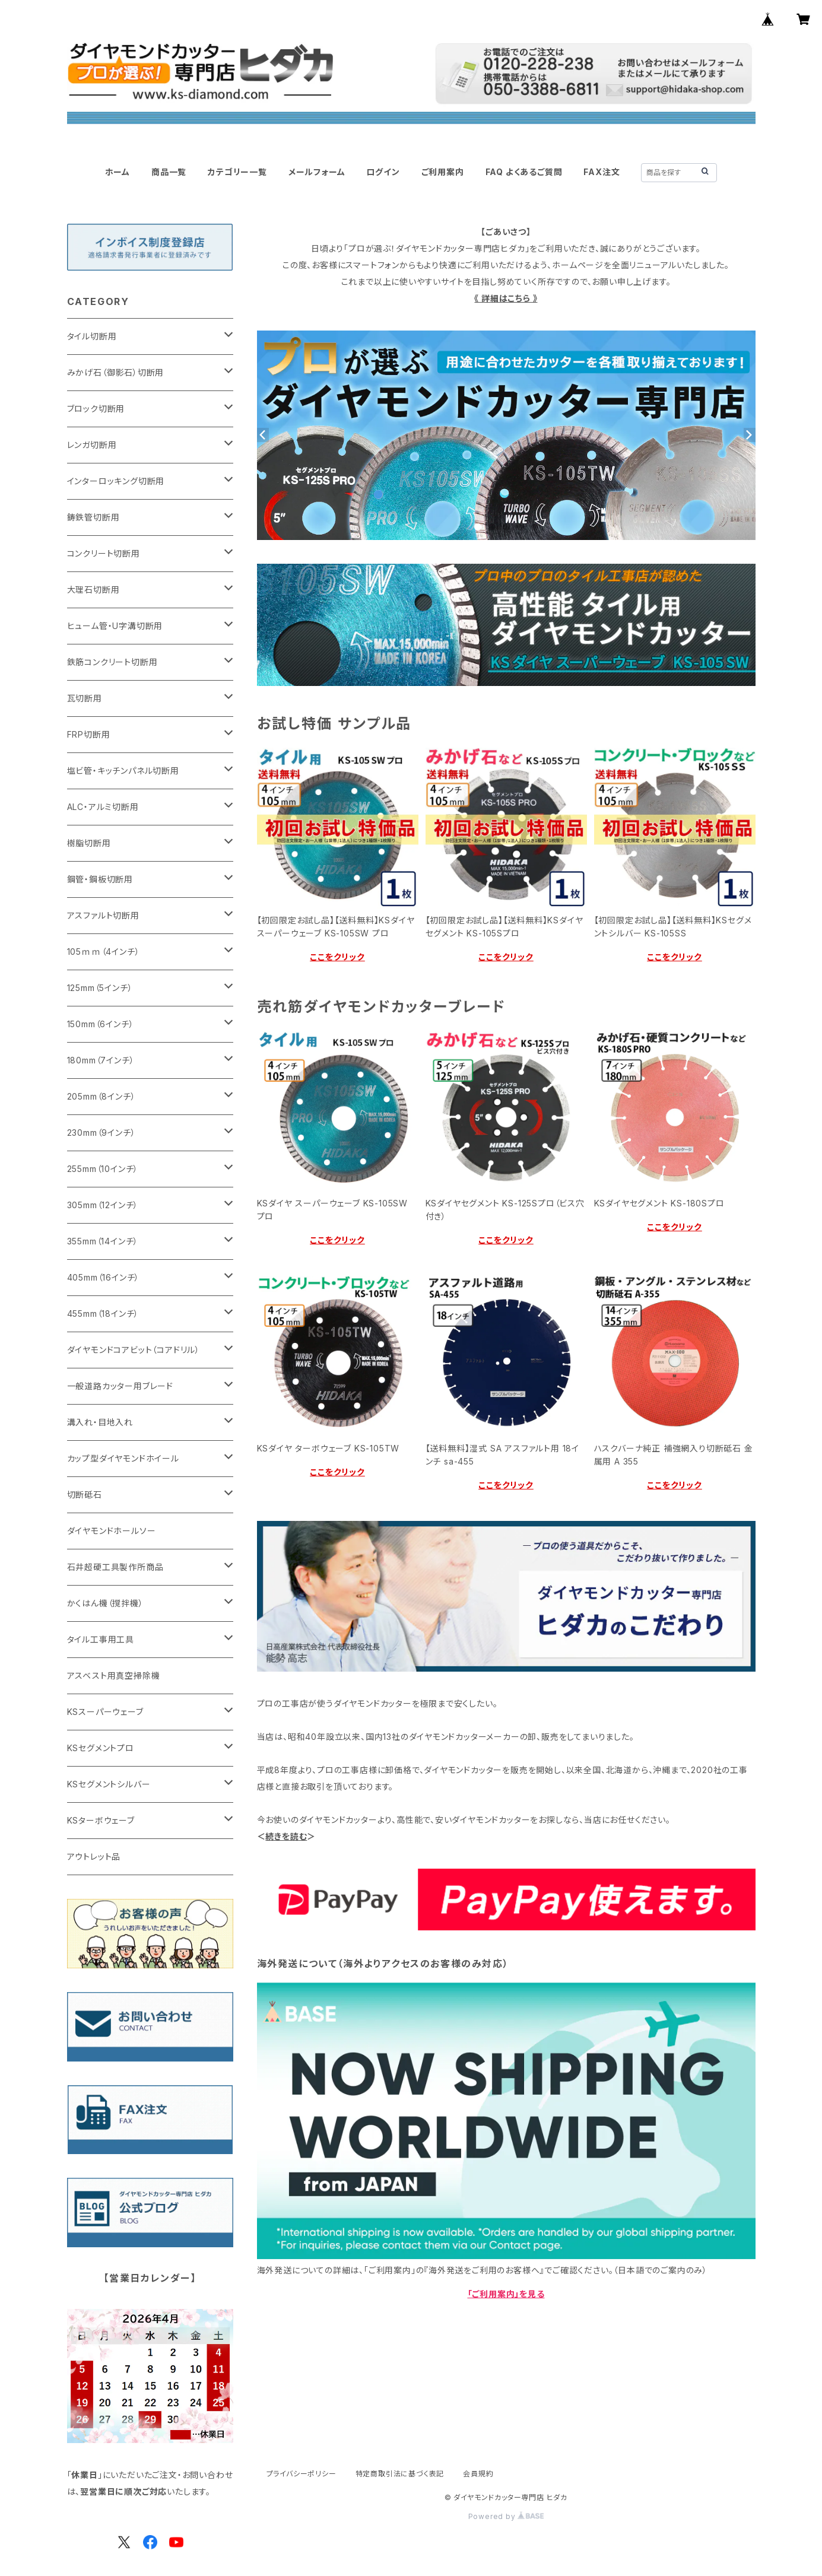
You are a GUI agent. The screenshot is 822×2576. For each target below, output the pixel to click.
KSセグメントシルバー (109, 1784)
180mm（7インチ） (101, 1060)
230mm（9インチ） (101, 1132)
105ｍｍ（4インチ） (103, 951)
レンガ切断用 (92, 445)
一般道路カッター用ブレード (120, 1386)
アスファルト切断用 (103, 915)
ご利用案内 (442, 172)
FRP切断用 (88, 734)
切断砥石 (84, 1494)
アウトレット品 (94, 1856)
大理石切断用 (93, 590)
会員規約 (478, 2473)
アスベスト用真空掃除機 (113, 1675)
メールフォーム (316, 172)
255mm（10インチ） (103, 1169)
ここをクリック (337, 957)
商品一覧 (168, 172)
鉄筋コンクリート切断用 (112, 662)
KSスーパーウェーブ (105, 1712)
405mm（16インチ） (103, 1277)
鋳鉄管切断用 (93, 517)
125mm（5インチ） (100, 988)
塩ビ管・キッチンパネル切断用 (123, 771)
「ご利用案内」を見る (506, 2294)
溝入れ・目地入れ (100, 1422)
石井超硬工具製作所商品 (115, 1567)
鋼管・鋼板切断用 (100, 879)
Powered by (506, 2516)
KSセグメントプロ (100, 1748)
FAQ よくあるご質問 (524, 172)
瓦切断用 (84, 698)
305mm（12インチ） (103, 1205)
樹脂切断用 (89, 843)
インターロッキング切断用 (116, 481)
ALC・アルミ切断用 (103, 807)
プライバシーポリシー (301, 2473)
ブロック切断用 (96, 409)
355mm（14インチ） (103, 1241)
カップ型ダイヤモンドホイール (123, 1458)
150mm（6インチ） (100, 1024)
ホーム (117, 172)
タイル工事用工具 (100, 1639)
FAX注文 (601, 172)
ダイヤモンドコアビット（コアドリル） (133, 1350)
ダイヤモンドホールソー (111, 1531)
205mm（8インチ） (101, 1096)
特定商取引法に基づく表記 (400, 2473)
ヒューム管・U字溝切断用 (115, 626)
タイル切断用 (92, 336)
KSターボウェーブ (101, 1820)
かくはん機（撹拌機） (105, 1603)
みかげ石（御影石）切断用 (115, 372)
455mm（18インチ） (103, 1313)
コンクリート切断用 (103, 553)
